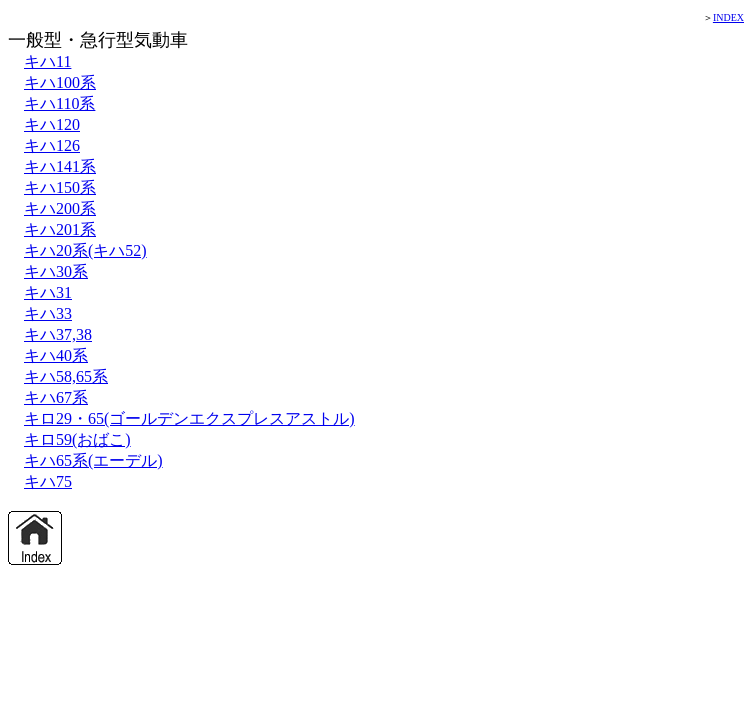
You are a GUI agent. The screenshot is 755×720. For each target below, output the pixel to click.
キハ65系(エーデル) (93, 460)
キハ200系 (60, 208)
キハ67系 (56, 397)
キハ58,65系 (66, 376)
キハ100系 (60, 82)
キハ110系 (59, 103)
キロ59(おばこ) (77, 439)
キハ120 (52, 124)
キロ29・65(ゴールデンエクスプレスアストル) (189, 418)
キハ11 (47, 61)
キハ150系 (60, 187)
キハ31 (48, 292)
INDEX (728, 17)
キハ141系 (60, 166)
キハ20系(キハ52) (85, 250)
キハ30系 (56, 271)
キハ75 (48, 481)
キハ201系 (60, 229)
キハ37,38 (58, 334)
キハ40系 (56, 355)
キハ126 (52, 145)
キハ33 (48, 313)
